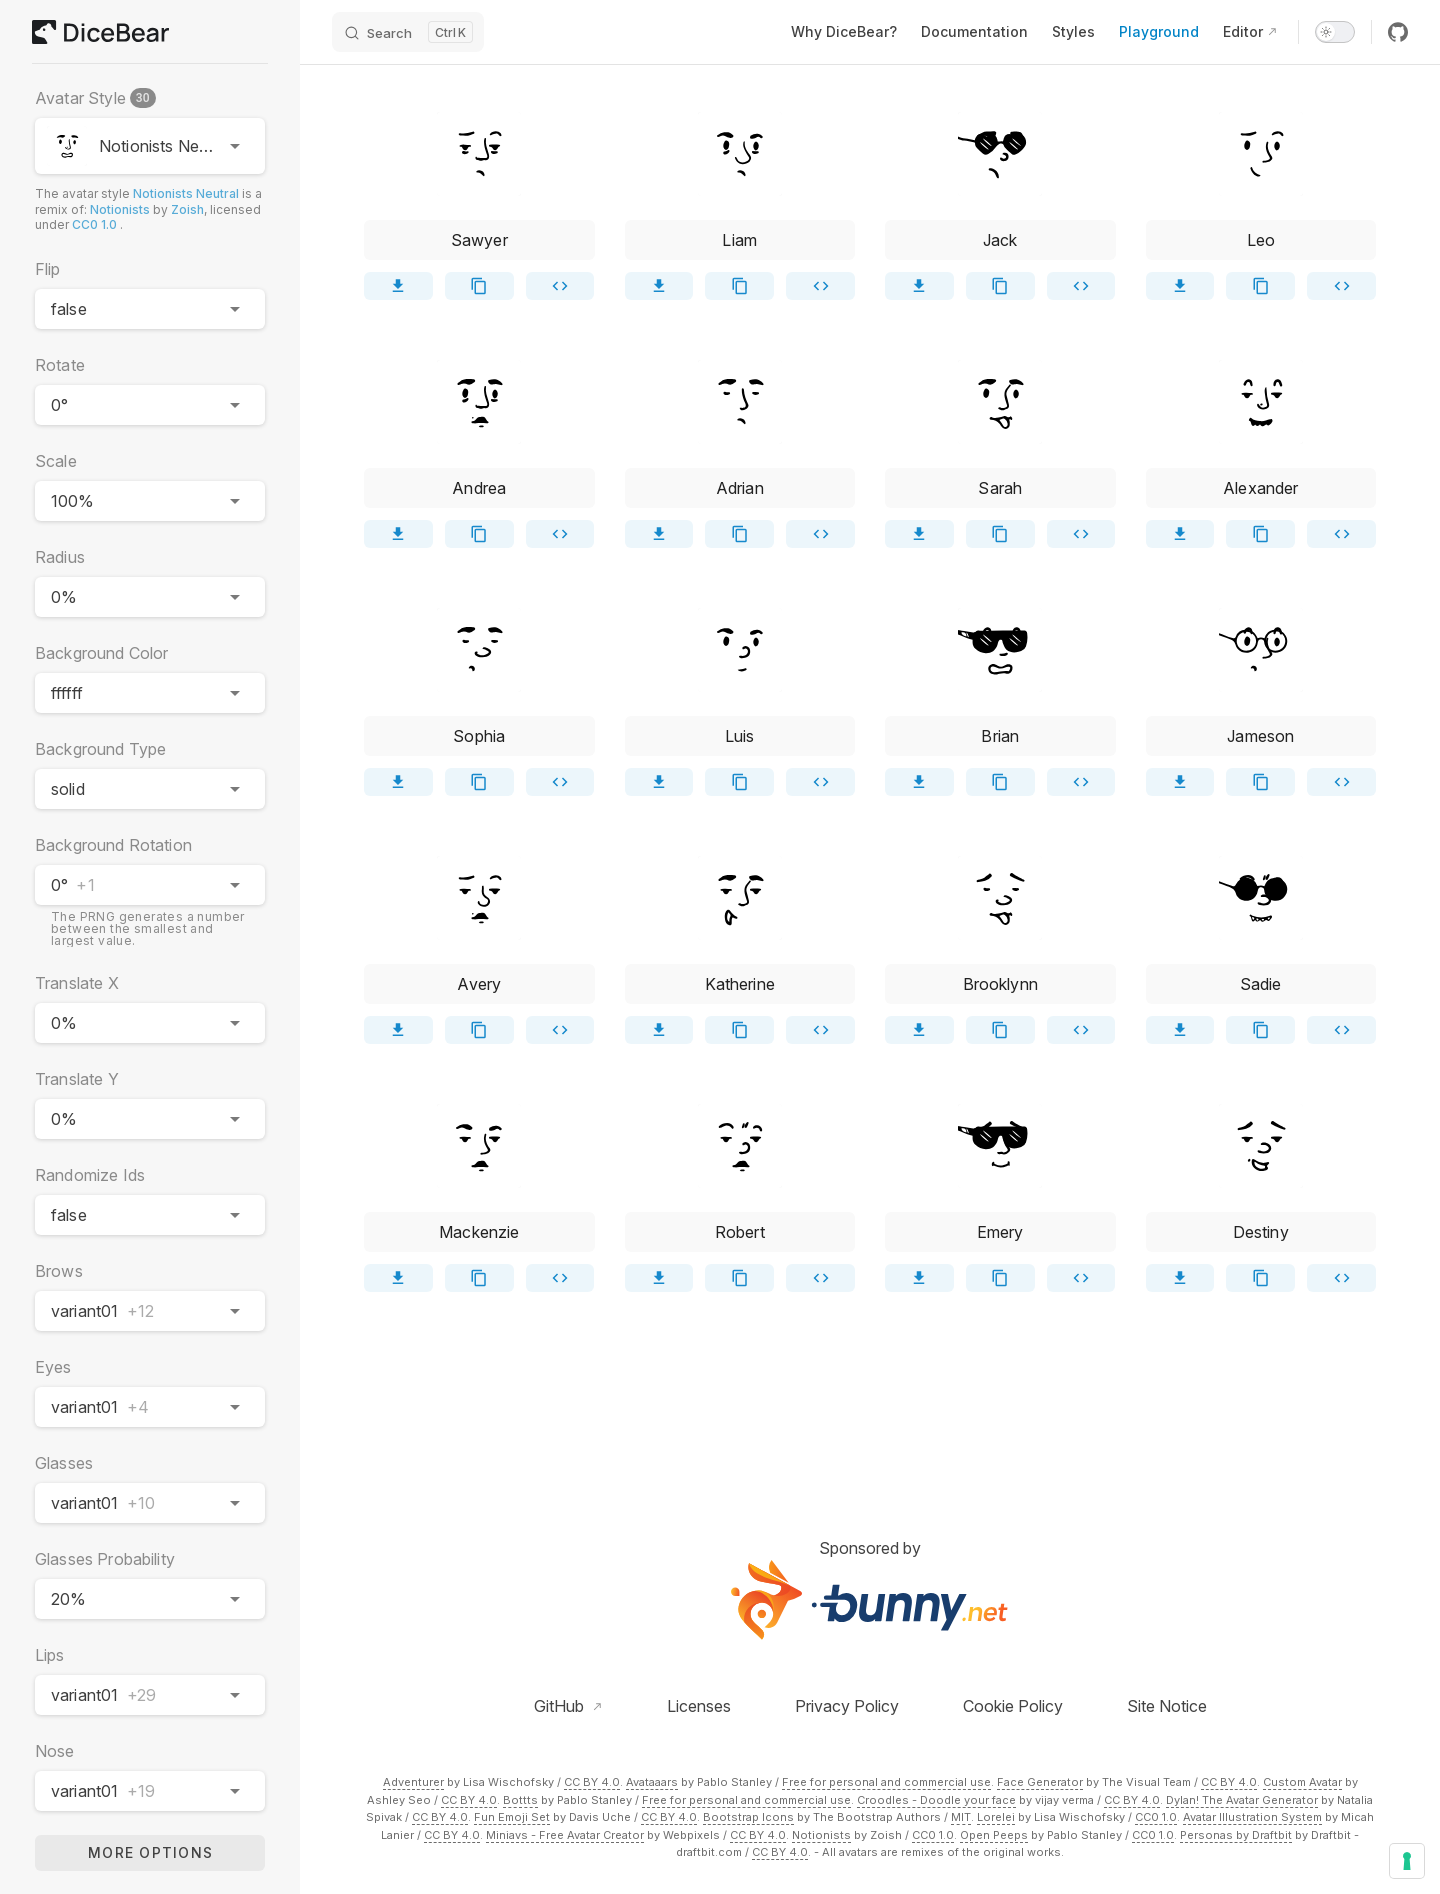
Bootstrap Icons (748, 1817)
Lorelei (996, 1817)
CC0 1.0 (94, 224)
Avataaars (652, 1782)
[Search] (408, 32)
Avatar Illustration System (1252, 1817)
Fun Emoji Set (512, 1817)
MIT (961, 1817)
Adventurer (413, 1782)
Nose (55, 1751)
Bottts (520, 1800)
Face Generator (1040, 1782)
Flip (48, 269)
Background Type (100, 749)
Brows (59, 1271)
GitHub (561, 1706)
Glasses (64, 1463)
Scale (56, 461)
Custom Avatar (1302, 1782)
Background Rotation (113, 845)
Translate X (77, 983)
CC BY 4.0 (592, 1782)
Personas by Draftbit (1236, 1835)
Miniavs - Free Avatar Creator (565, 1835)
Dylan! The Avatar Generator (1242, 1800)
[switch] (1335, 32)
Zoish (187, 209)
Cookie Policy (1013, 1706)
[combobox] (150, 146)
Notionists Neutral (186, 193)
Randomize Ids (90, 1175)
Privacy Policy (847, 1706)
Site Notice (1167, 1706)
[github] (1398, 32)
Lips (50, 1655)
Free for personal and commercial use (886, 1782)
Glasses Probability (105, 1559)
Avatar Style (97, 98)
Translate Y (77, 1079)
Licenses (699, 1706)
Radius (60, 557)
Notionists (120, 209)
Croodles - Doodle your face (936, 1800)
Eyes (53, 1367)
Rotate (60, 365)
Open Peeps (994, 1835)
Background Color (101, 653)
